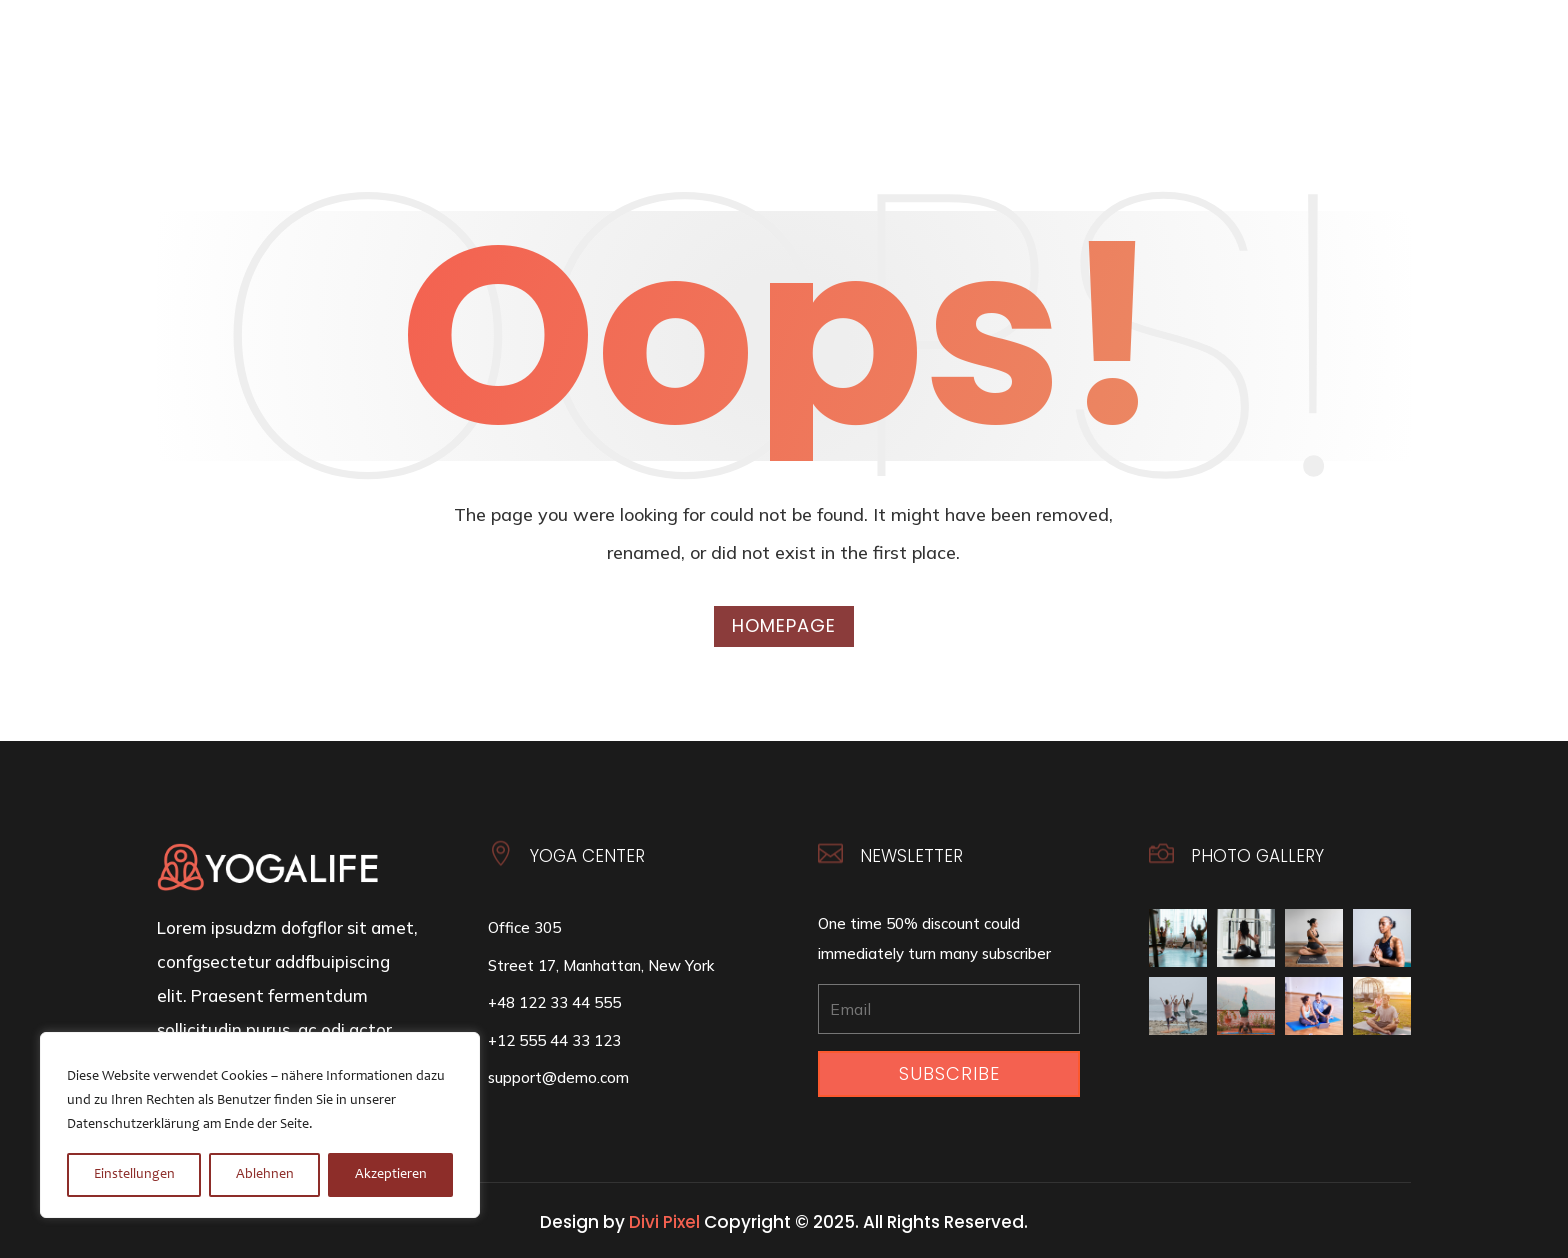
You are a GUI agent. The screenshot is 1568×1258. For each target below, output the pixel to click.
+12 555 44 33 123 (554, 1040)
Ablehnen (265, 1175)
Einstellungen (134, 1175)
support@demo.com (558, 1077)
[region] (260, 1125)
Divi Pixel (664, 1222)
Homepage (784, 625)
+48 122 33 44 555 (554, 1002)
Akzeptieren (391, 1175)
